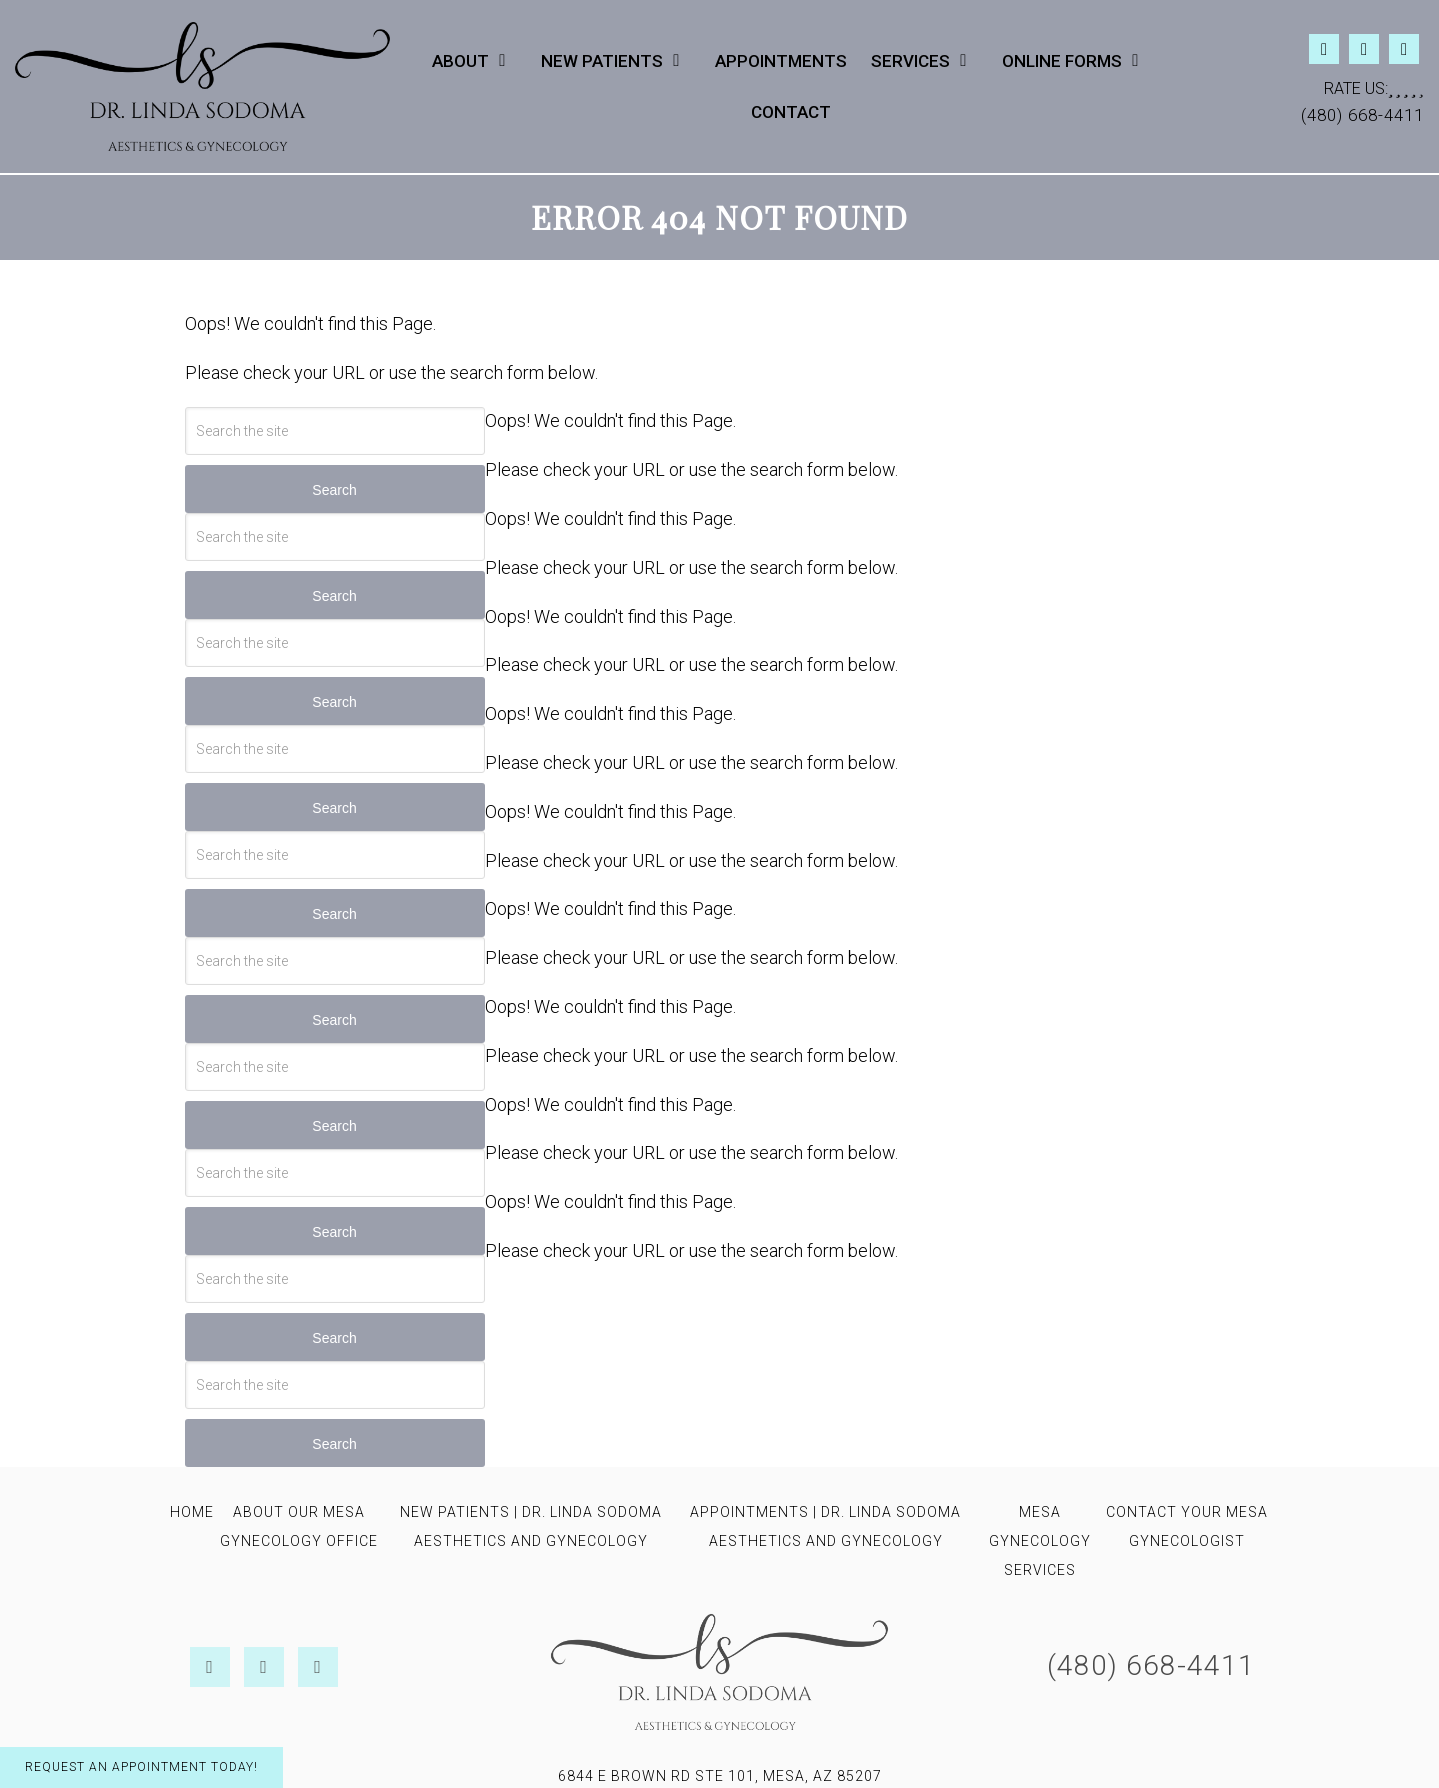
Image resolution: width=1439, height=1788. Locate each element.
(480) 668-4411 (1362, 115)
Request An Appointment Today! (141, 1767)
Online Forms (1062, 61)
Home (192, 1512)
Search (334, 490)
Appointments (781, 61)
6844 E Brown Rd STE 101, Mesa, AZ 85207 (720, 1776)
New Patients (602, 61)
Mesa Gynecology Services (1040, 1541)
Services (910, 61)
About (460, 61)
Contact (791, 112)
